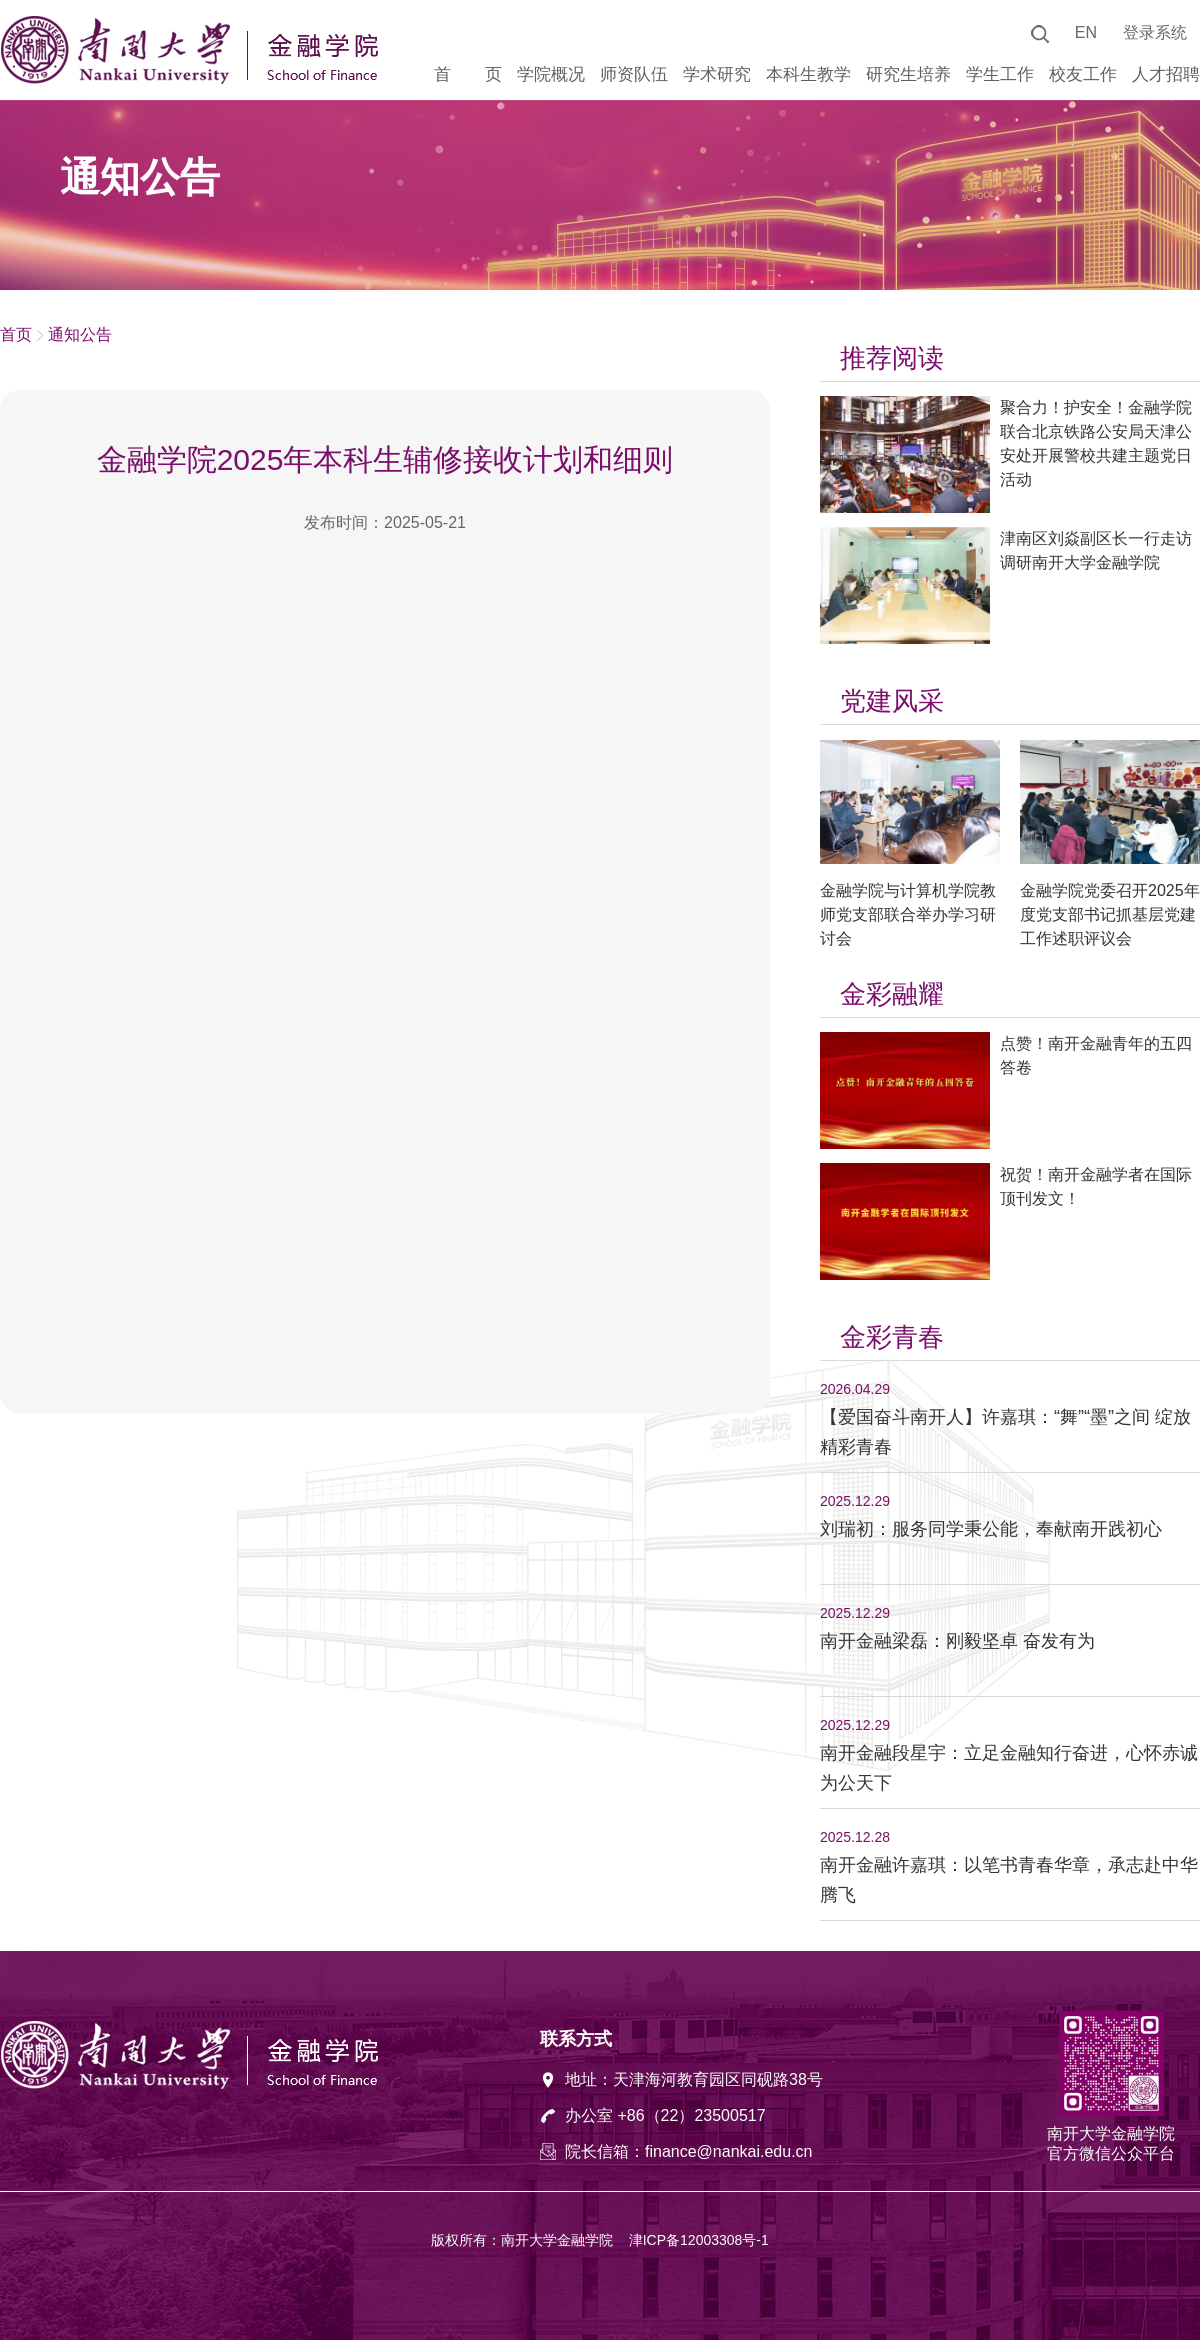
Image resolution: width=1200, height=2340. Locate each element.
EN (1086, 32)
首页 (16, 334)
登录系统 (1155, 32)
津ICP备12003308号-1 (699, 2240)
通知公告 (80, 334)
